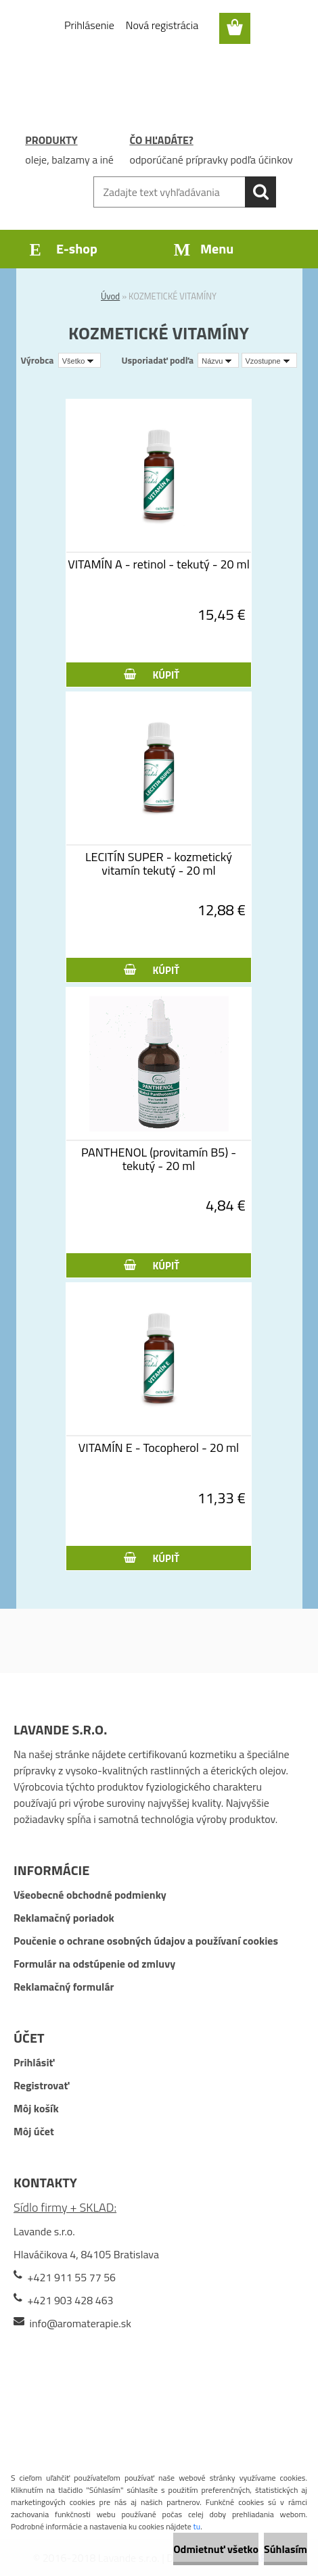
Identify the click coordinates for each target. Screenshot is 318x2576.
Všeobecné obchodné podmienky (90, 1895)
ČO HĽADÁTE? (161, 140)
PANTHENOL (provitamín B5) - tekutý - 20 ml (158, 1159)
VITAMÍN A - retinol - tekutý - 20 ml (159, 564)
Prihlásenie (89, 25)
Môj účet (34, 2131)
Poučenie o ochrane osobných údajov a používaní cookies (146, 1941)
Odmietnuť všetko (215, 2549)
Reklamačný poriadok (64, 1918)
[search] (260, 192)
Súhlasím (285, 2549)
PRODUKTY (51, 140)
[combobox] (218, 360)
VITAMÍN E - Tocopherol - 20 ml (158, 1448)
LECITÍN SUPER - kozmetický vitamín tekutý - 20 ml (158, 863)
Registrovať (41, 2085)
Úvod (110, 296)
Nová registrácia (162, 25)
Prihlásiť (34, 2062)
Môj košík (36, 2108)
